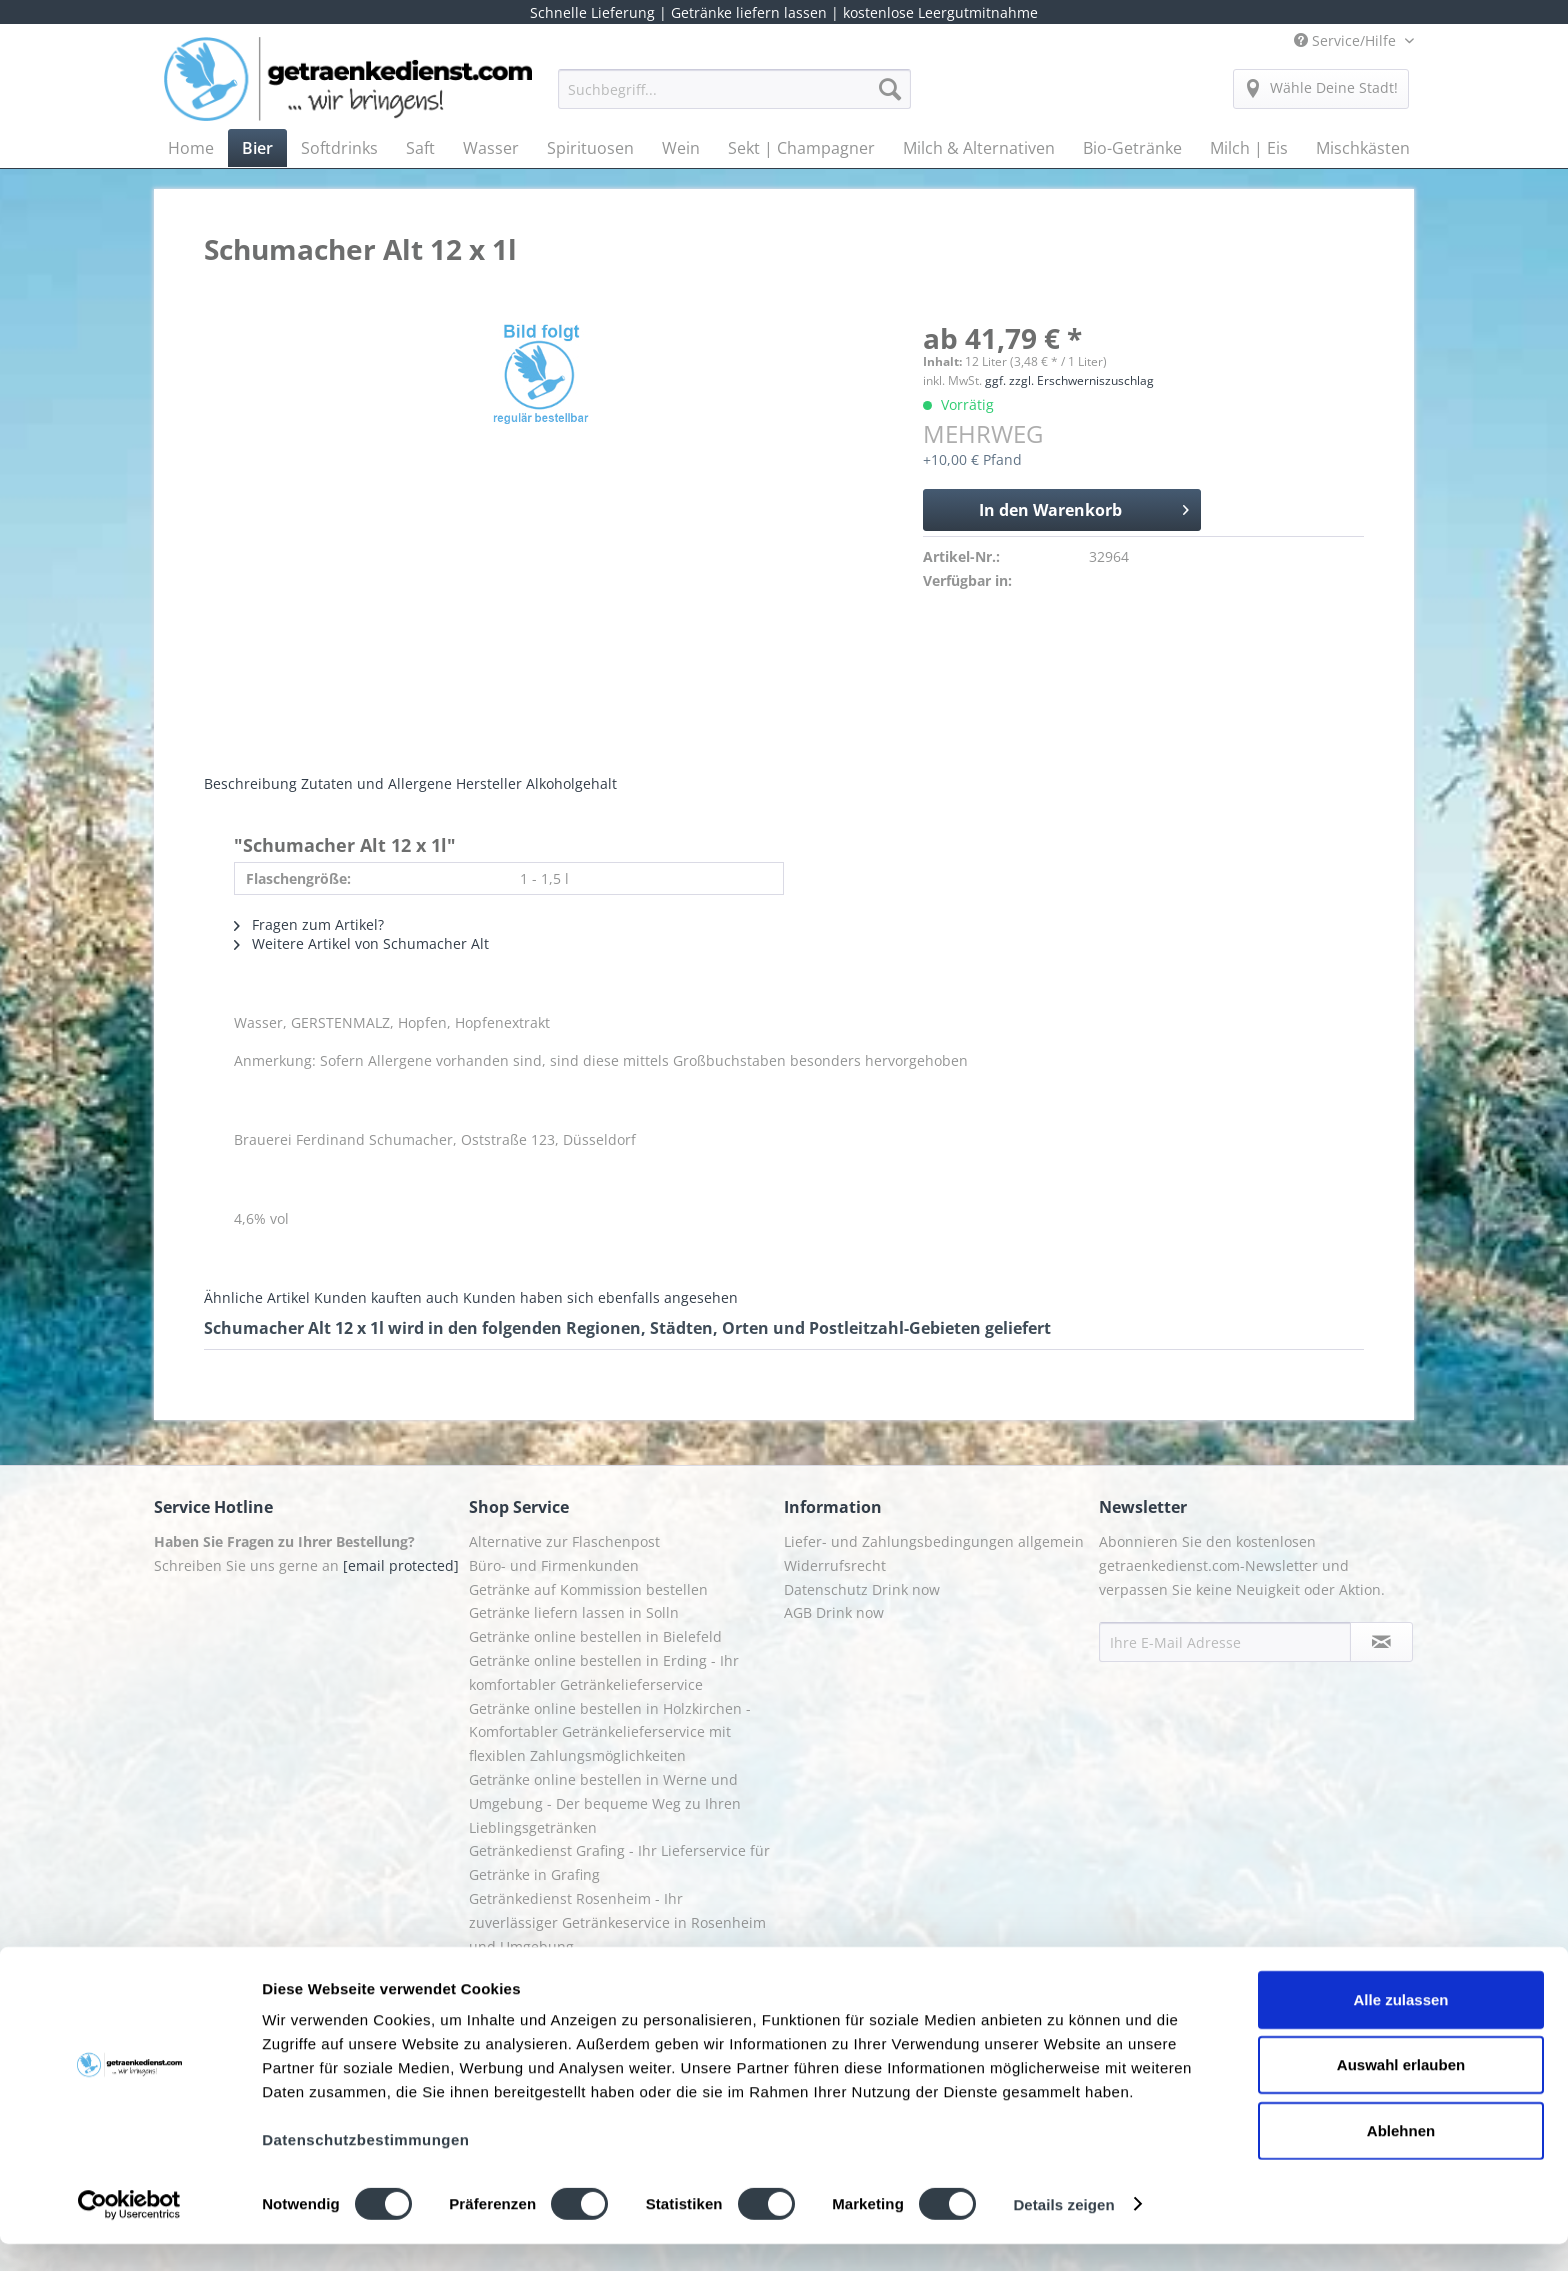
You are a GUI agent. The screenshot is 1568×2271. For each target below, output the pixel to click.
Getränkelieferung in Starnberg (574, 1969)
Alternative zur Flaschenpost (564, 1541)
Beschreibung (250, 783)
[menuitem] (734, 98)
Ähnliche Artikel (257, 1297)
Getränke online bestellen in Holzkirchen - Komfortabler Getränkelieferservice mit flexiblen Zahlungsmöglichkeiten (610, 1732)
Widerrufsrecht (835, 1565)
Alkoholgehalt (571, 783)
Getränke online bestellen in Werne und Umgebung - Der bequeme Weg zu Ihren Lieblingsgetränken (605, 1803)
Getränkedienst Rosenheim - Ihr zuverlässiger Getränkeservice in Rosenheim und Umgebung (617, 1922)
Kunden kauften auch (386, 1297)
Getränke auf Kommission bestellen (588, 1589)
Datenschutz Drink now (862, 1589)
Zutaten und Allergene (376, 783)
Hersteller (489, 783)
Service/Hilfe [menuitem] (1347, 40)
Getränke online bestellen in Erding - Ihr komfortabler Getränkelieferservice (604, 1672)
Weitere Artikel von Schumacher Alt (361, 943)
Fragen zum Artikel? (309, 924)
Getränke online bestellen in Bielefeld (595, 1636)
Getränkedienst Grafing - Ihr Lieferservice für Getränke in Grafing (619, 1862)
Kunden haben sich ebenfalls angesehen (600, 1297)
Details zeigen (1063, 2231)
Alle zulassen (1400, 2026)
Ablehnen (1401, 2157)
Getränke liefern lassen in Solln (574, 1612)
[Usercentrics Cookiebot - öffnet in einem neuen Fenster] (129, 2232)
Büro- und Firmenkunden (554, 1565)
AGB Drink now (834, 1612)
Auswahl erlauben (1401, 2092)
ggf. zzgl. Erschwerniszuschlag (1069, 380)
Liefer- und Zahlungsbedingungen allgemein (934, 1541)
